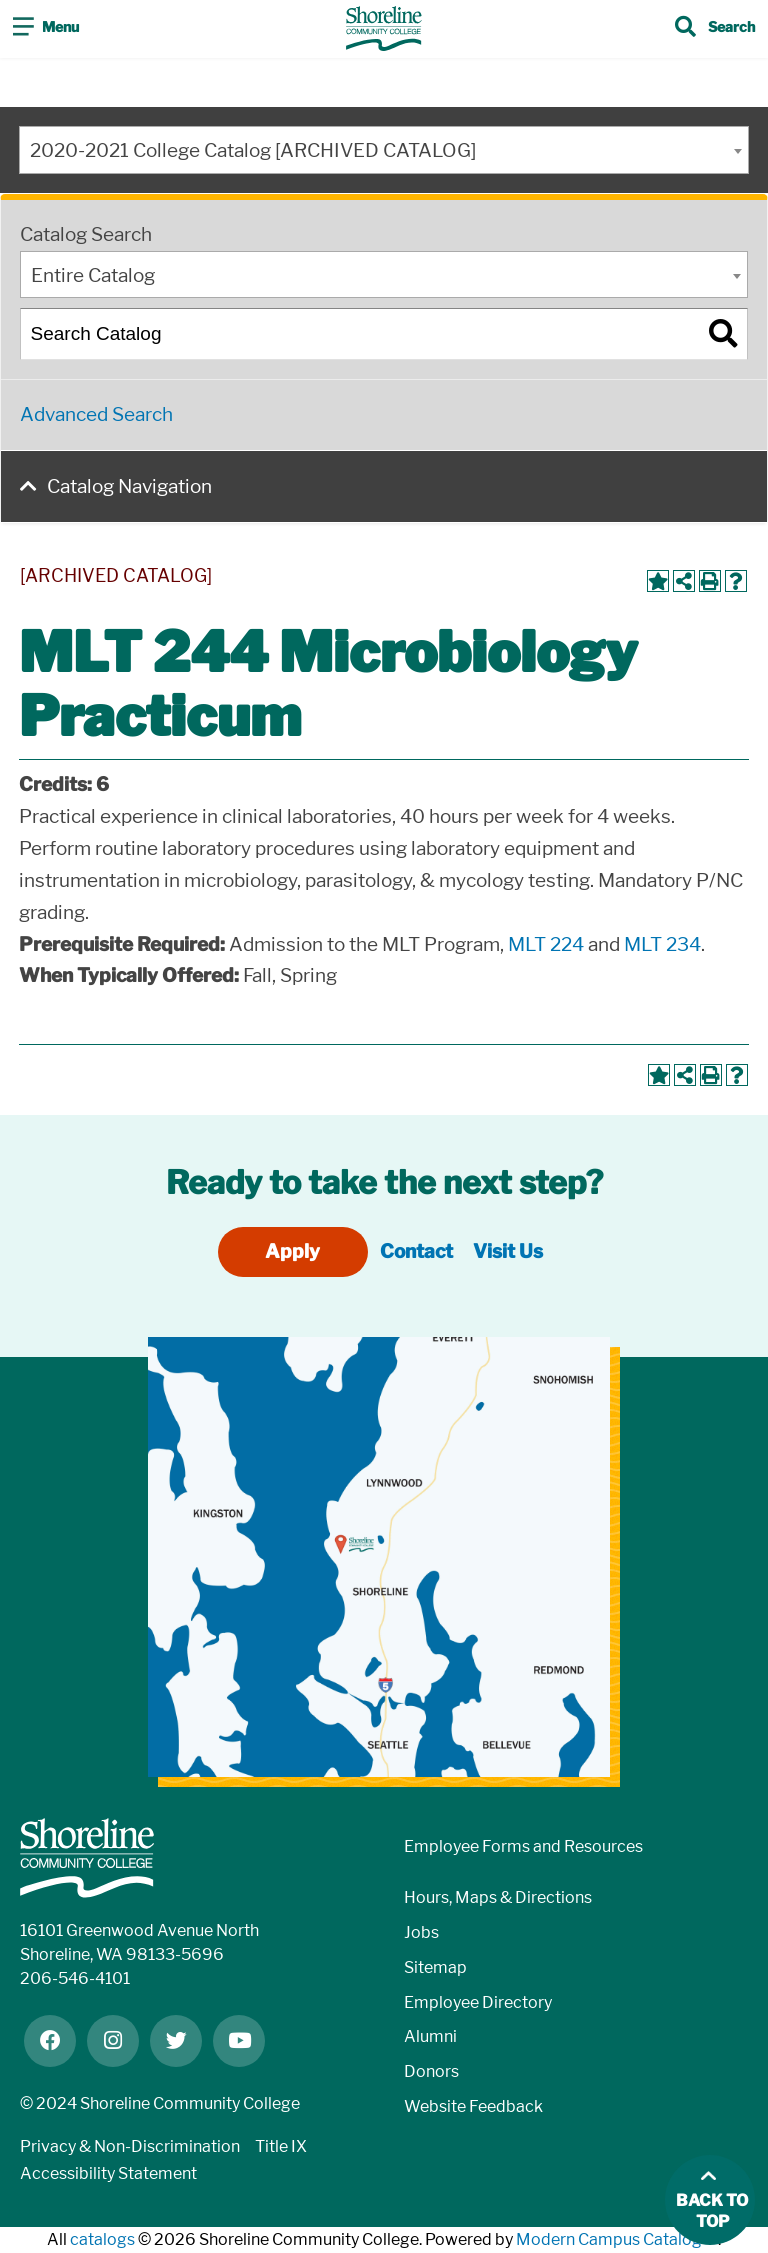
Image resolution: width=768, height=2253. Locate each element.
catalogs (102, 2239)
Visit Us (508, 1251)
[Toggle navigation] (46, 29)
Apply (292, 1251)
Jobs (421, 1932)
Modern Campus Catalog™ (617, 2239)
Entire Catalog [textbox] (93, 275)
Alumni (430, 2036)
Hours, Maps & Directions (498, 1897)
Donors (431, 2071)
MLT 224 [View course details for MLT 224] (546, 944)
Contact (416, 1251)
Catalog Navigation (129, 486)
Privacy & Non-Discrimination (130, 2146)
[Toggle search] (715, 29)
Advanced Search (96, 414)
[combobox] (384, 150)
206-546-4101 (75, 1978)
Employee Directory (478, 2002)
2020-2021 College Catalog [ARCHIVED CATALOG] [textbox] (253, 150)
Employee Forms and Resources (523, 1846)
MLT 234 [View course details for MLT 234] (662, 944)
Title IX (281, 2146)
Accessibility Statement (108, 2173)
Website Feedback (473, 2106)
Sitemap (435, 1967)
